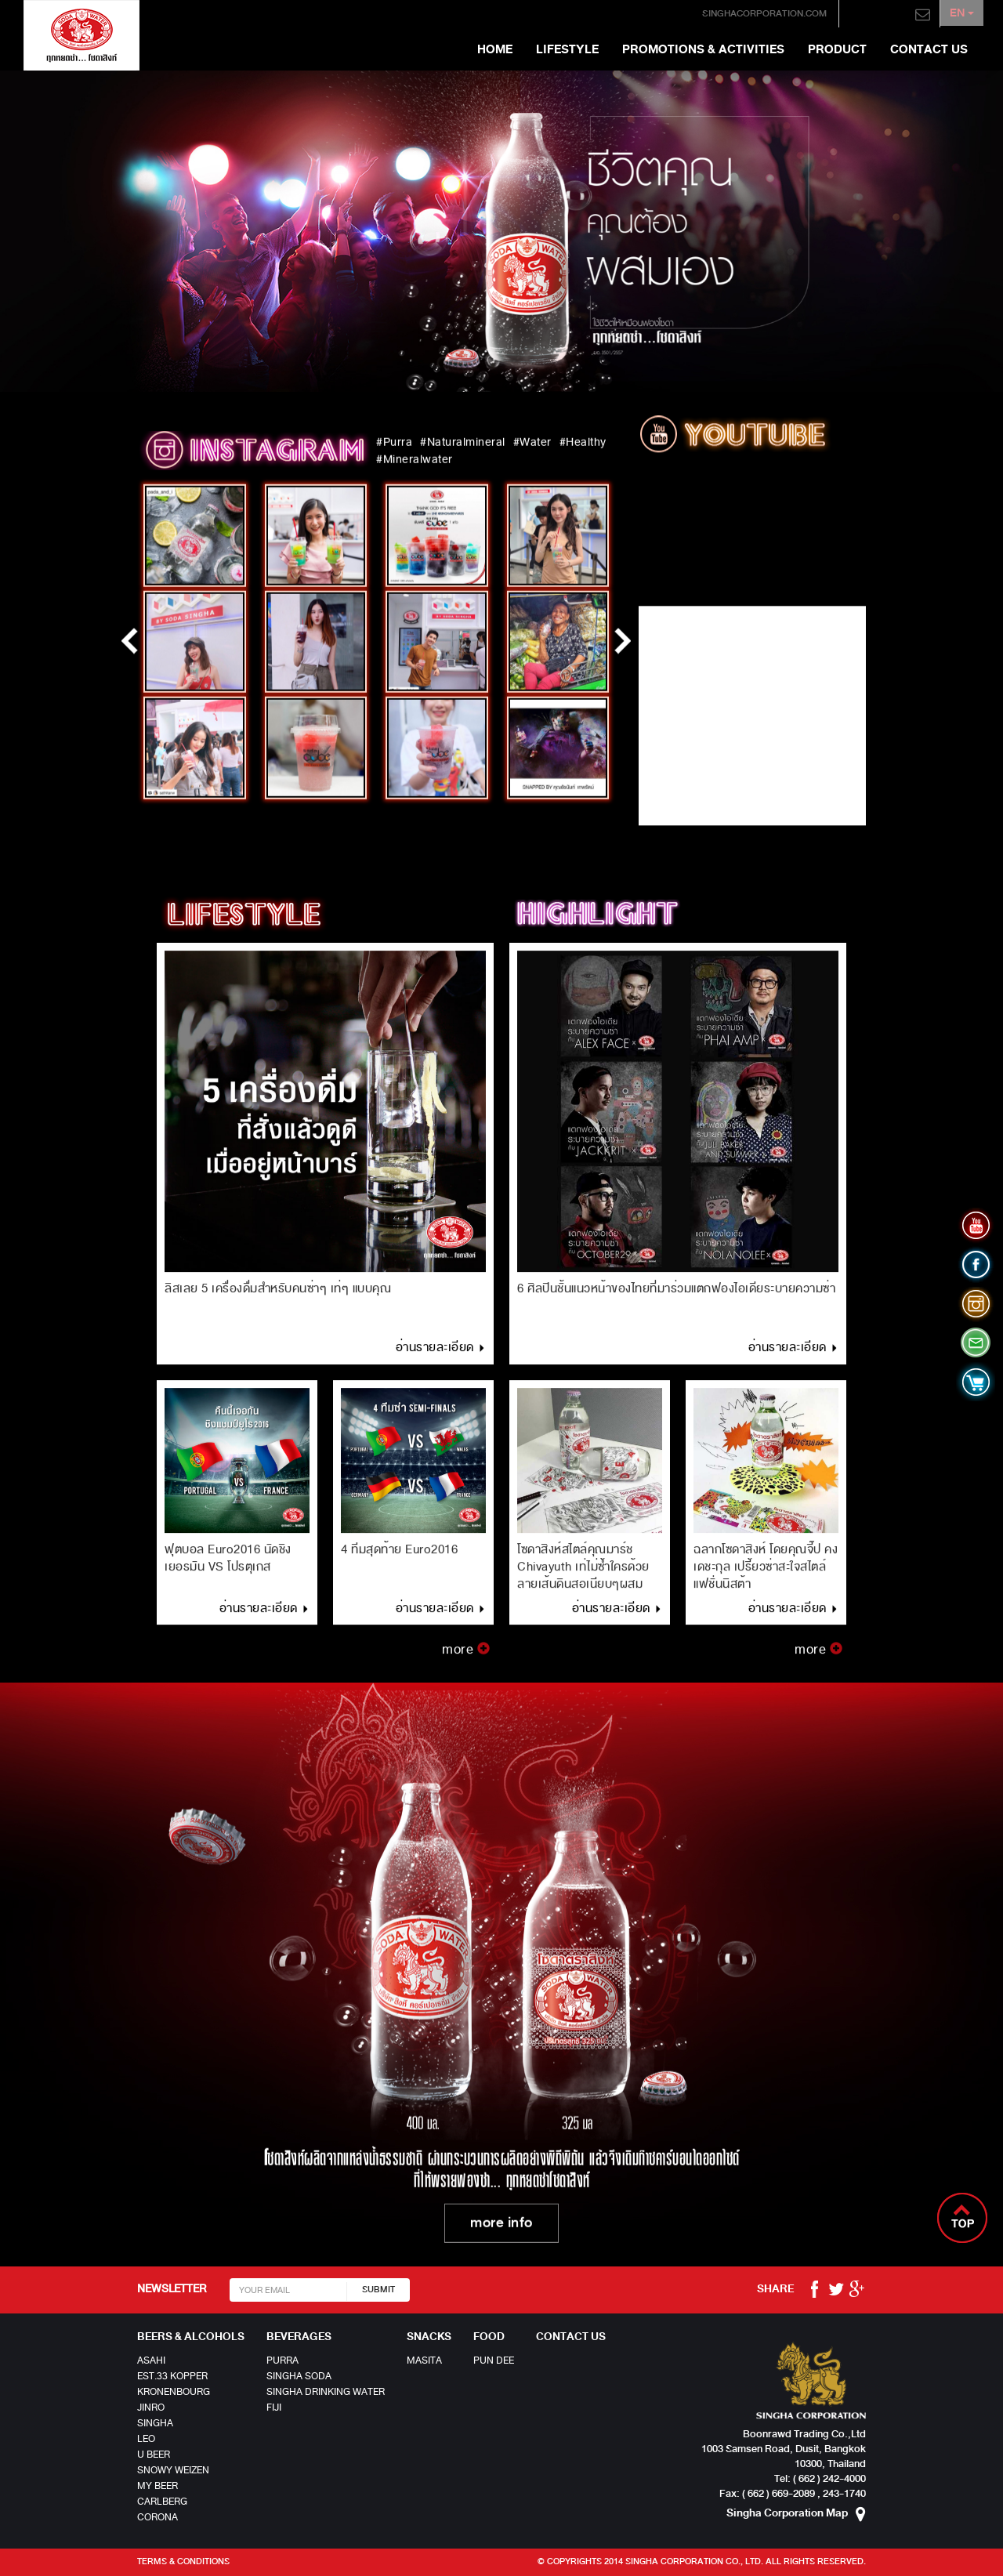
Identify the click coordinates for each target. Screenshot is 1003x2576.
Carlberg (162, 2501)
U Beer (153, 2454)
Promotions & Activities (703, 49)
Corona (157, 2517)
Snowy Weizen (173, 2470)
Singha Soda (298, 2376)
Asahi (151, 2360)
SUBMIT (378, 2289)
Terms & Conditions (183, 2561)
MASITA (424, 2360)
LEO (146, 2439)
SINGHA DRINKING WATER (325, 2392)
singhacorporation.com (749, 14)
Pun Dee (493, 2360)
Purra (282, 2360)
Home (494, 49)
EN (960, 14)
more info (501, 2225)
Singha (155, 2423)
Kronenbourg (173, 2392)
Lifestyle (567, 49)
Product (837, 49)
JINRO (151, 2407)
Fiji (273, 2407)
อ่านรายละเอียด (441, 1355)
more (466, 1657)
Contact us (929, 49)
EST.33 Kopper (172, 2376)
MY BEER (157, 2486)
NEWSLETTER (171, 2289)
